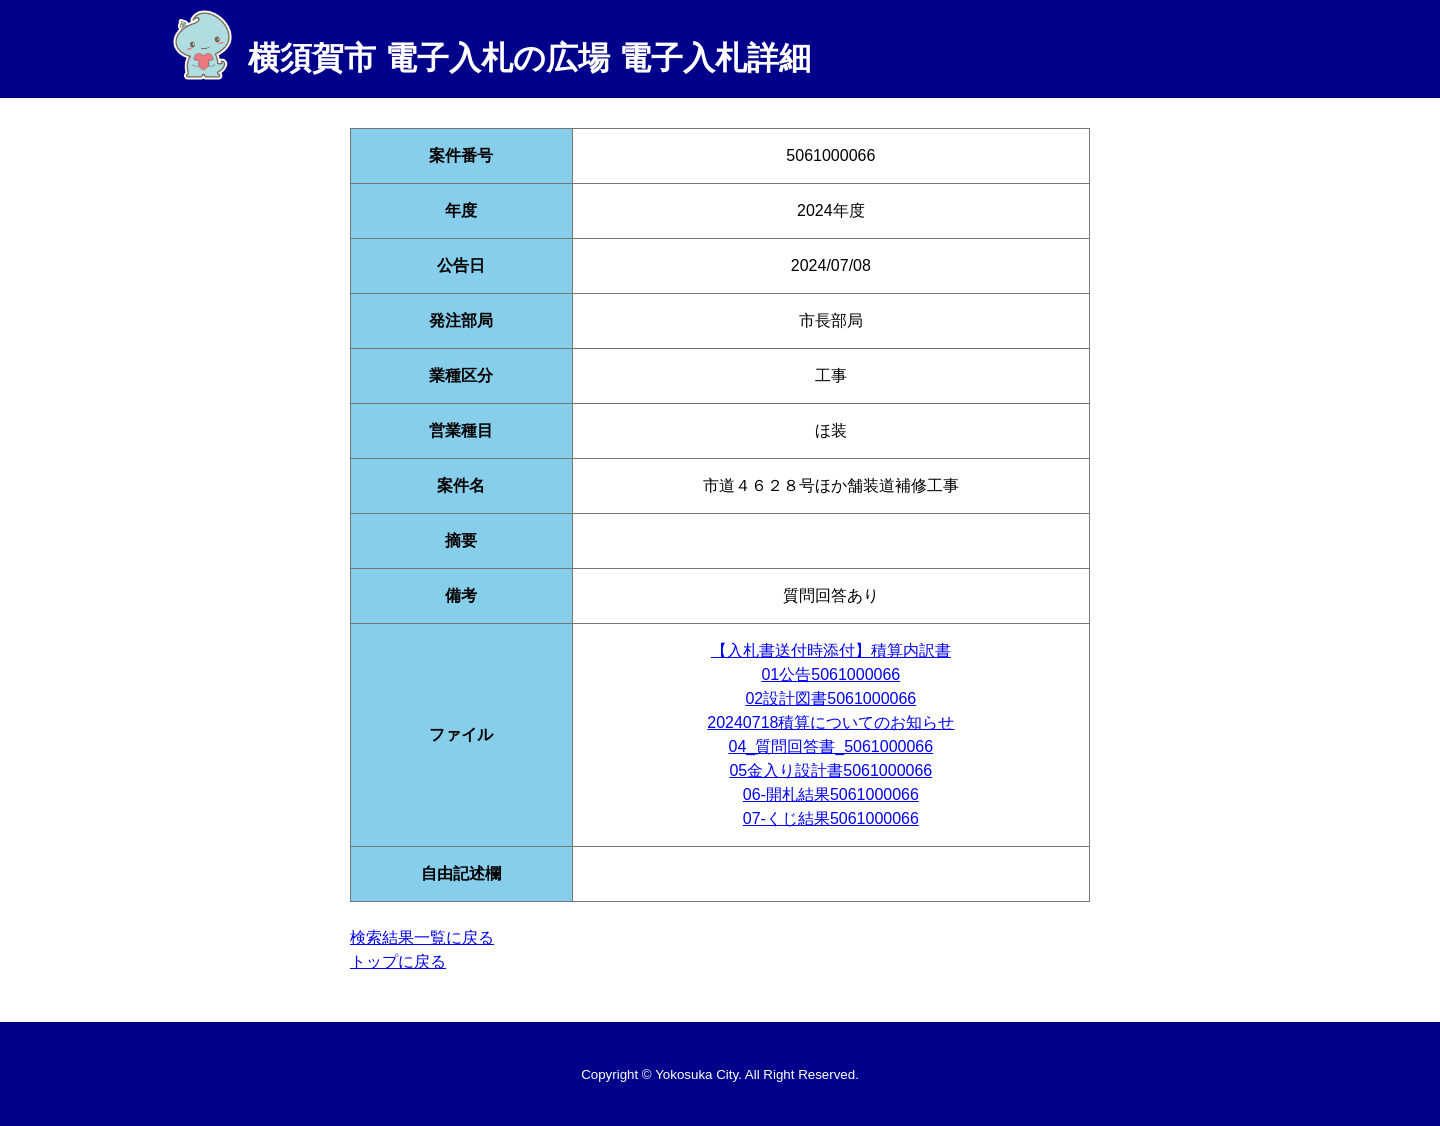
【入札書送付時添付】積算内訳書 (831, 650)
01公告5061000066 (830, 674)
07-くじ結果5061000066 (831, 818)
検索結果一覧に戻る (422, 937)
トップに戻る (398, 961)
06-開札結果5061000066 (831, 794)
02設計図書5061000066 (830, 698)
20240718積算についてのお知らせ (830, 722)
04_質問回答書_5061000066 (831, 746)
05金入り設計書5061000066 (830, 770)
